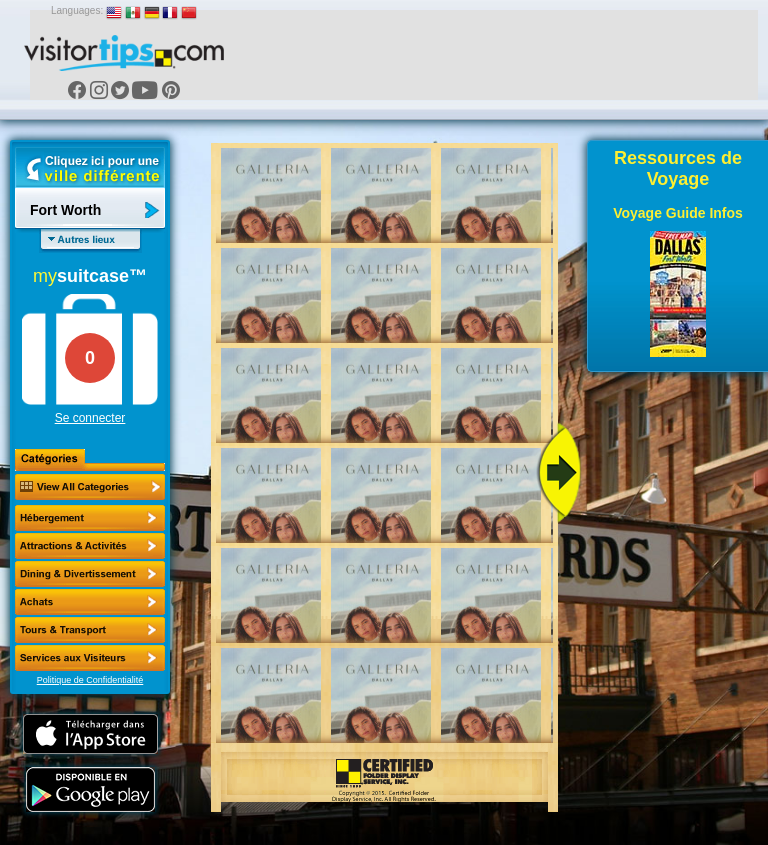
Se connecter (90, 418)
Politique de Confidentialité (90, 680)
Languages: (77, 10)
